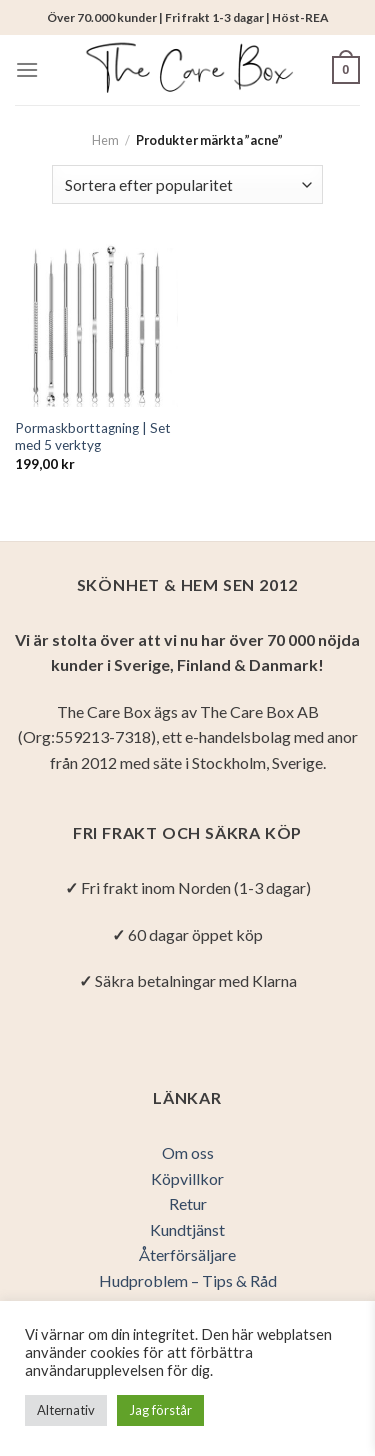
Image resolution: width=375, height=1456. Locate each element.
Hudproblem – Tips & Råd (188, 1280)
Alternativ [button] (66, 1410)
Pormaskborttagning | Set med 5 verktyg (93, 437)
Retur (188, 1203)
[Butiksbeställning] (187, 184)
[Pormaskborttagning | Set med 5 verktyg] (96, 325)
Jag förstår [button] (160, 1410)
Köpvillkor (187, 1178)
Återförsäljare (187, 1254)
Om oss (188, 1152)
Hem (105, 140)
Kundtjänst (187, 1229)
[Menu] (27, 69)
